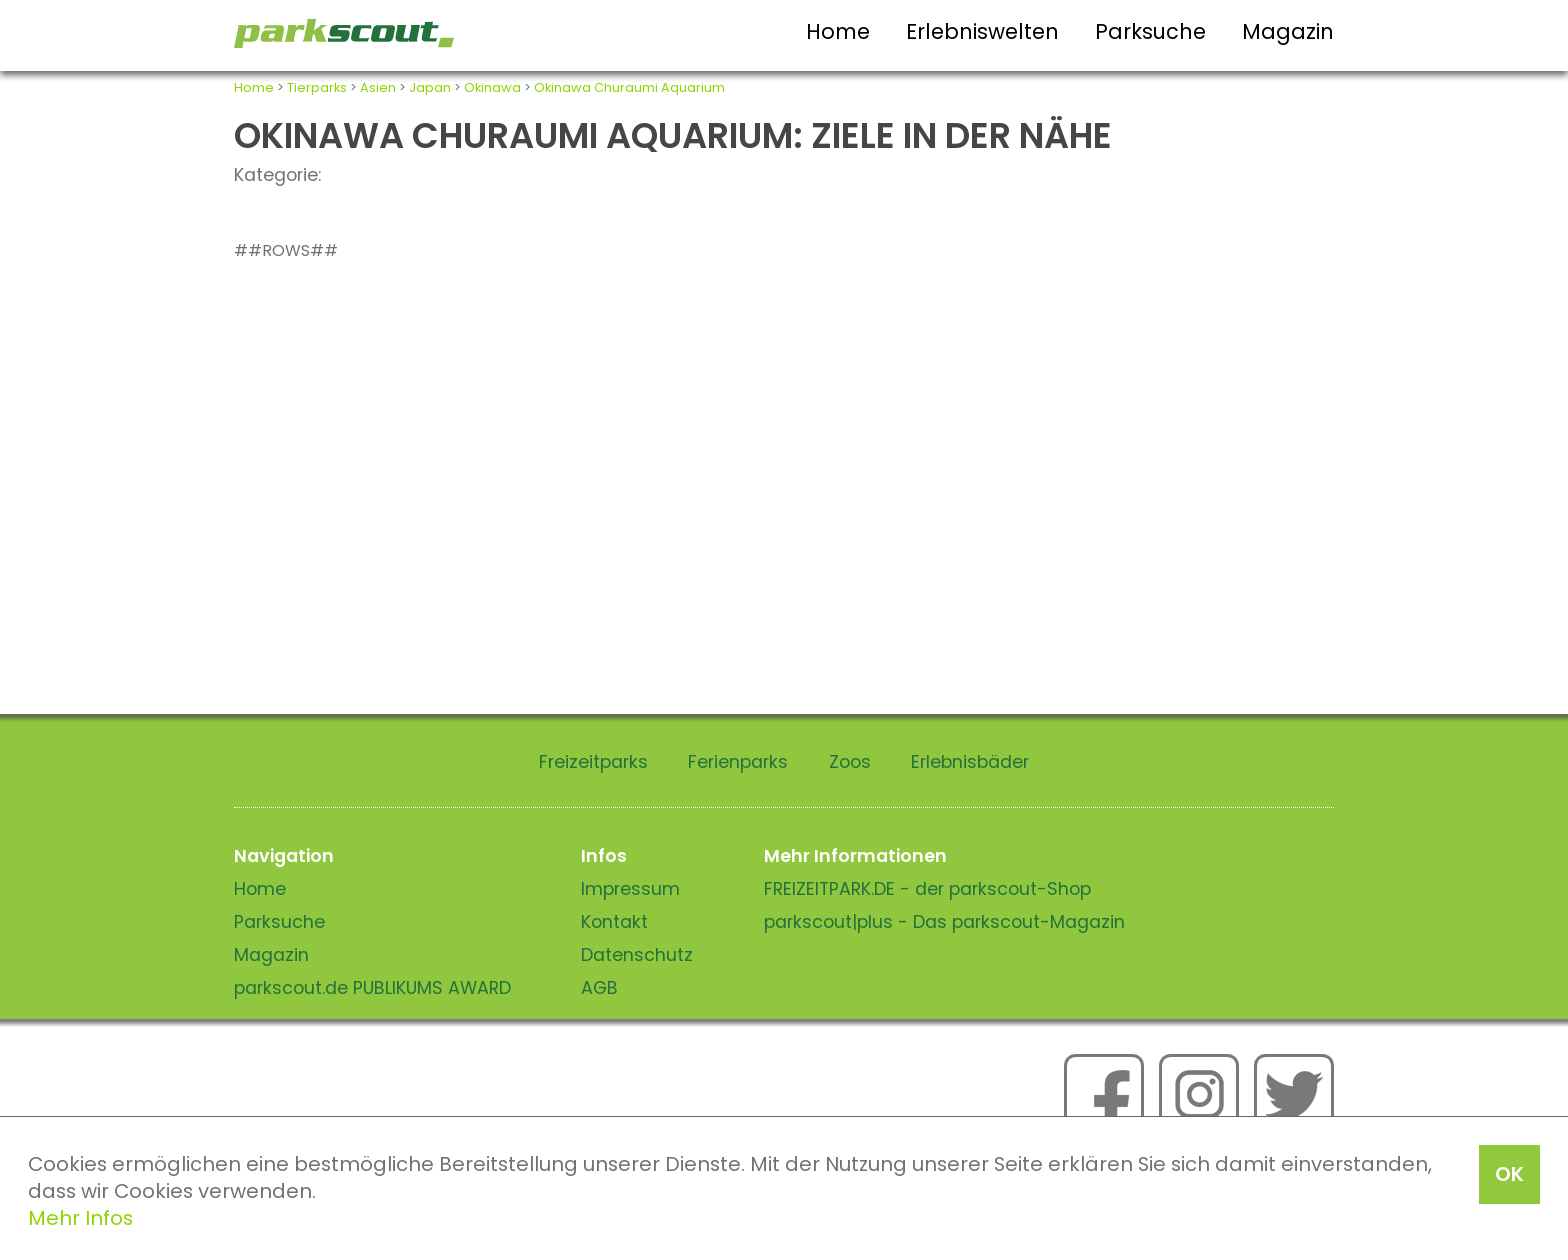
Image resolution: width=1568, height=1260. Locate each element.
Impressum (630, 889)
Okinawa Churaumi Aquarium (629, 87)
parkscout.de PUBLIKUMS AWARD (372, 988)
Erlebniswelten (982, 31)
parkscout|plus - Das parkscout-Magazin (944, 922)
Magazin (1288, 31)
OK (1509, 1174)
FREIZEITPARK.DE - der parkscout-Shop (927, 889)
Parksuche (1150, 31)
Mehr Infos (80, 1218)
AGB (599, 988)
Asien (378, 87)
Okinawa (492, 87)
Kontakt (614, 922)
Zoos (850, 762)
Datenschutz (637, 955)
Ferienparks (738, 762)
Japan (430, 87)
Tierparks (317, 87)
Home (838, 31)
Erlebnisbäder (970, 762)
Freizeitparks (593, 762)
